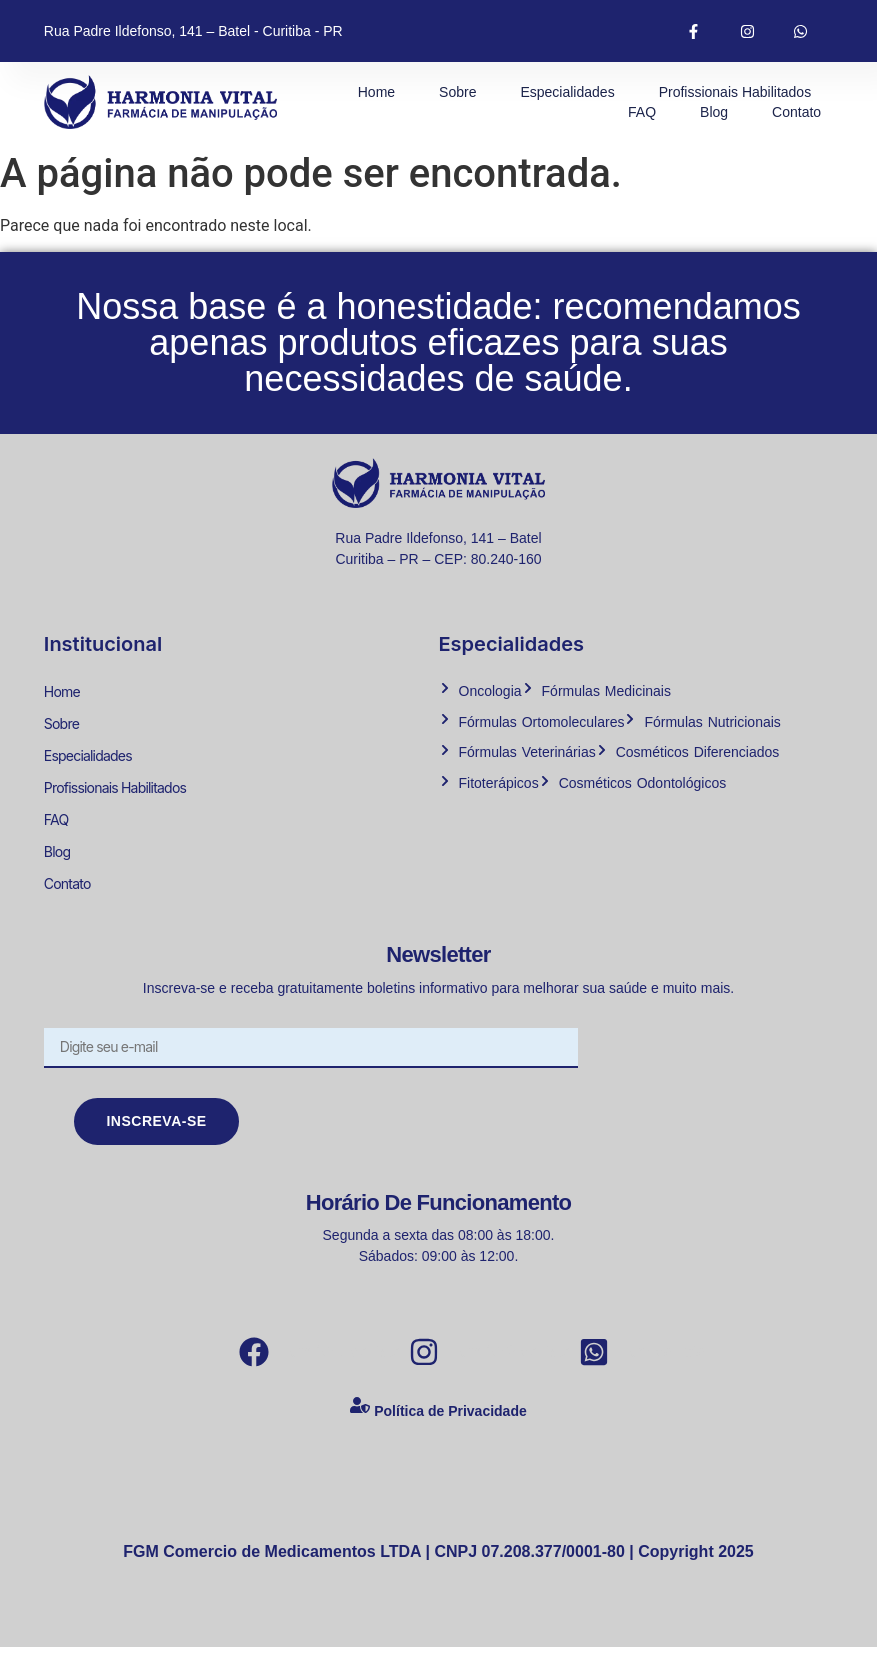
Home (376, 92)
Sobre (457, 92)
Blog (714, 112)
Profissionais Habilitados (735, 92)
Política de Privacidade (450, 1432)
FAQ (642, 112)
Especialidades (567, 92)
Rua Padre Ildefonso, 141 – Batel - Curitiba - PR (193, 31)
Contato (796, 112)
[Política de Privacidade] (360, 1430)
